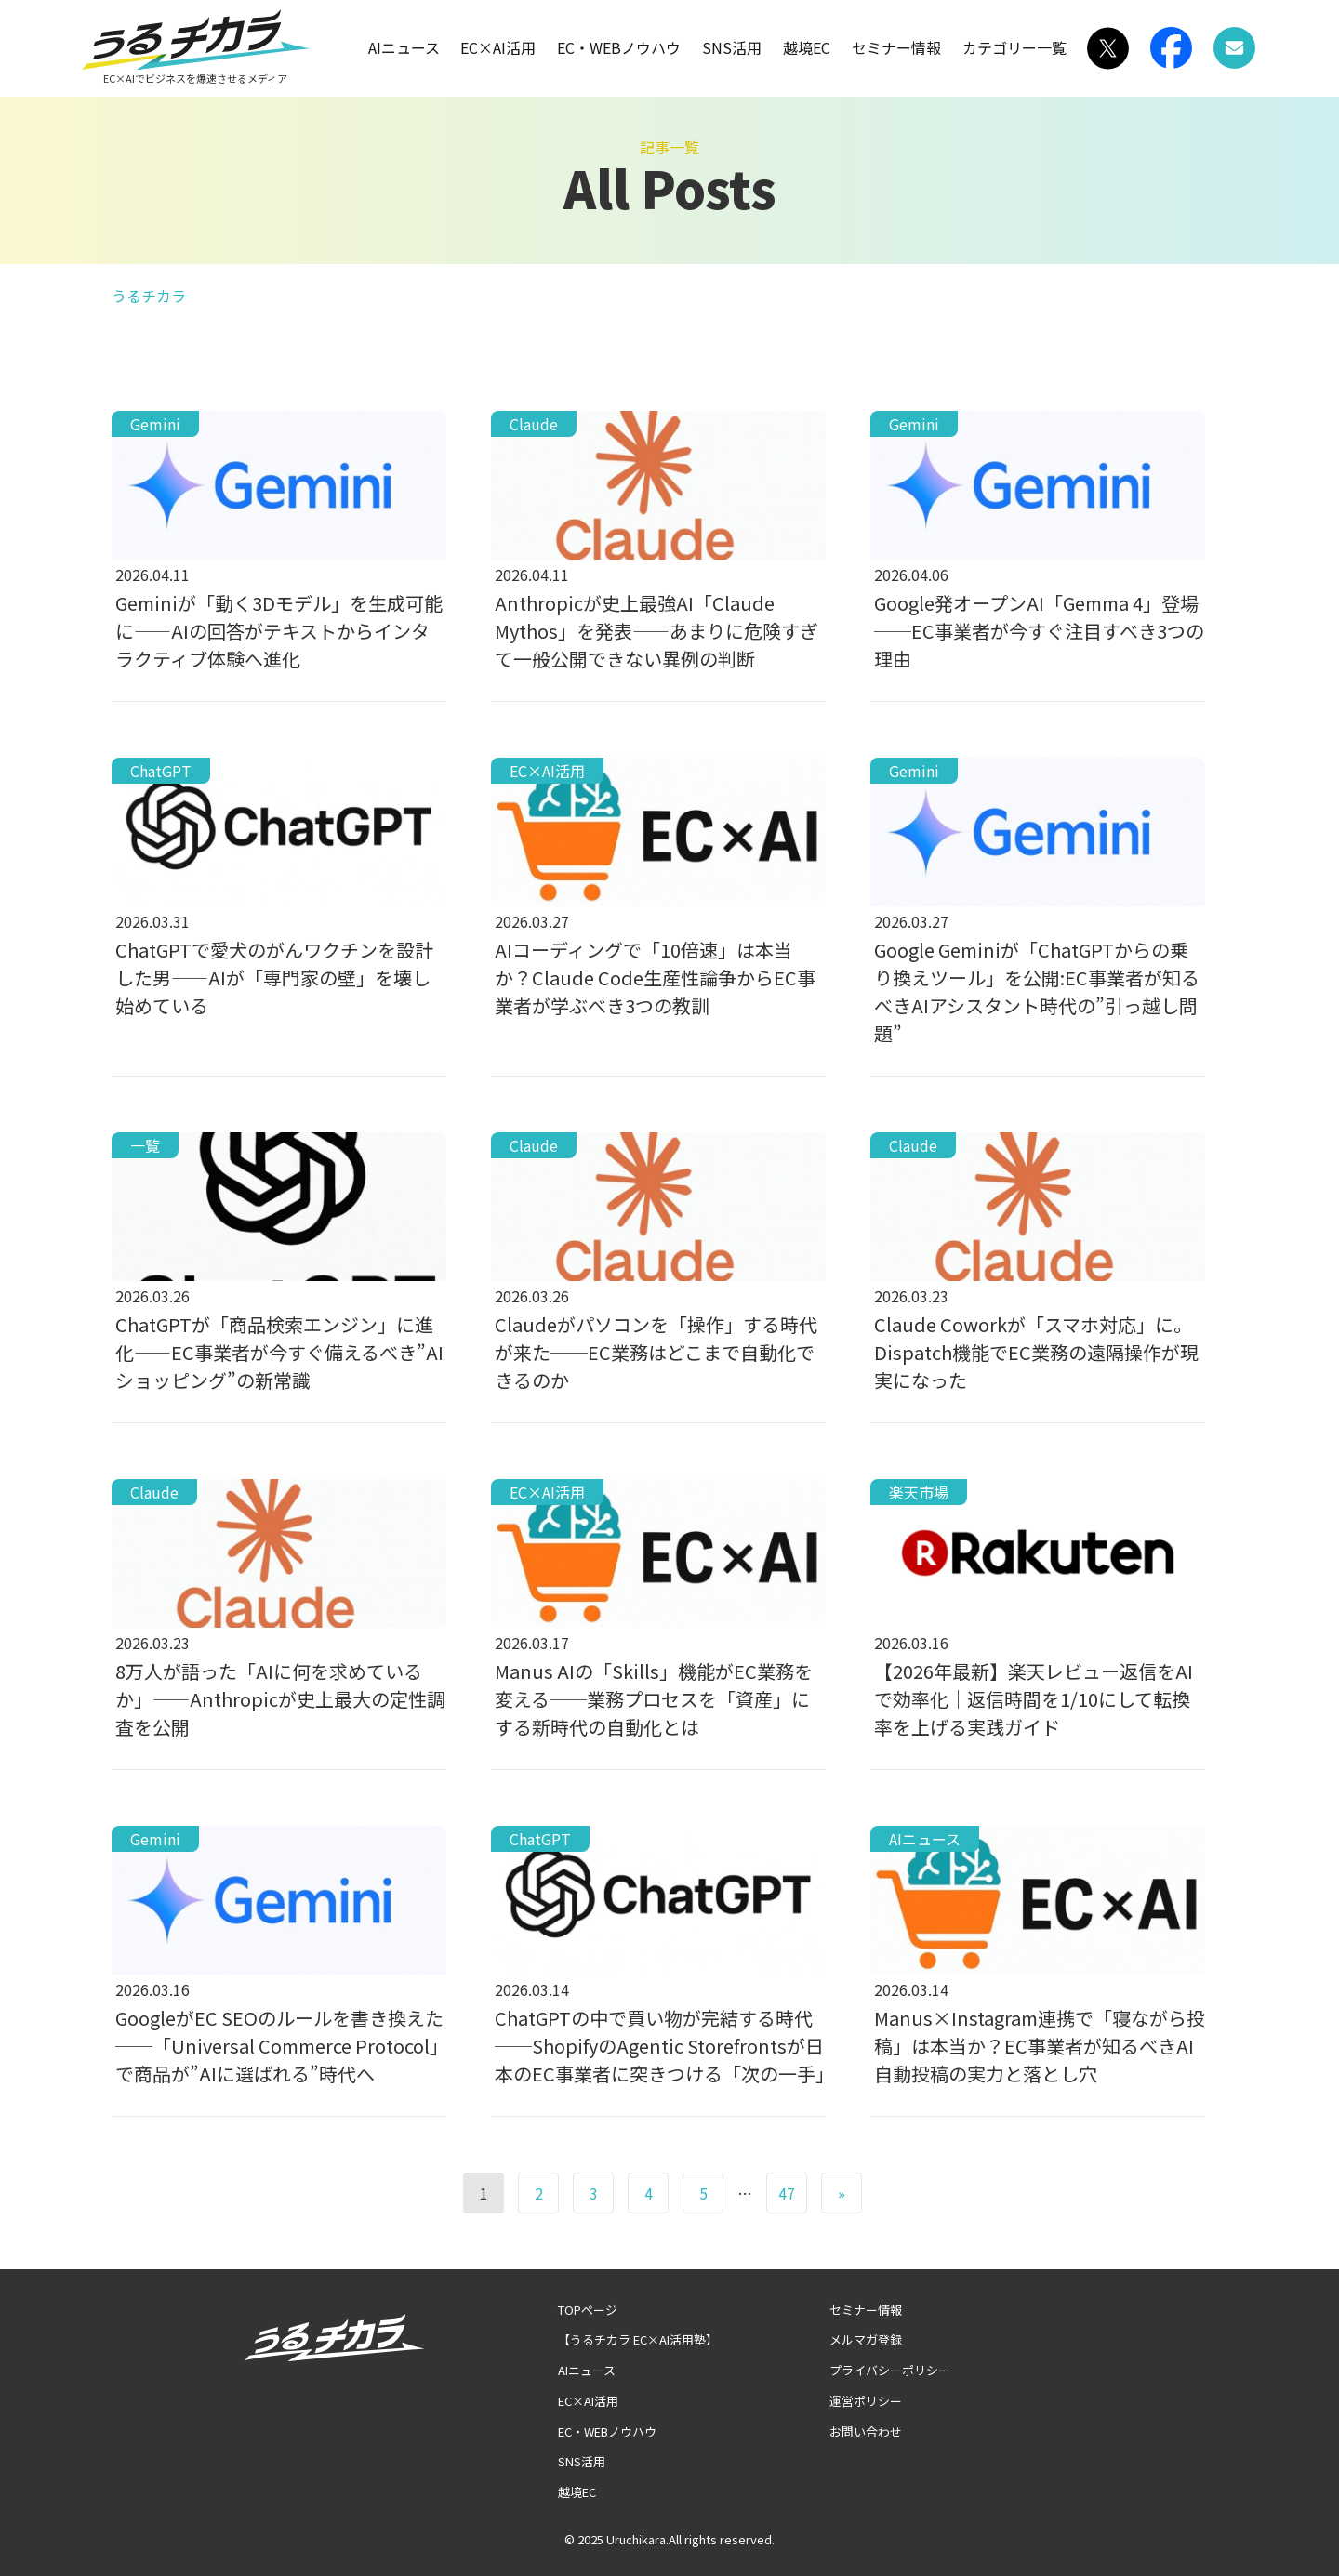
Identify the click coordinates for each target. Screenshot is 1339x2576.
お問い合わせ (865, 2431)
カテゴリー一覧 (1014, 47)
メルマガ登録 (865, 2339)
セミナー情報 (896, 47)
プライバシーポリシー (889, 2370)
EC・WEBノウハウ (619, 47)
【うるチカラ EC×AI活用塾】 (638, 2339)
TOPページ (587, 2309)
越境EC (806, 47)
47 (786, 2193)
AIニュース (404, 47)
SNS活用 (732, 47)
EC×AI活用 (498, 47)
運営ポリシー (865, 2401)
